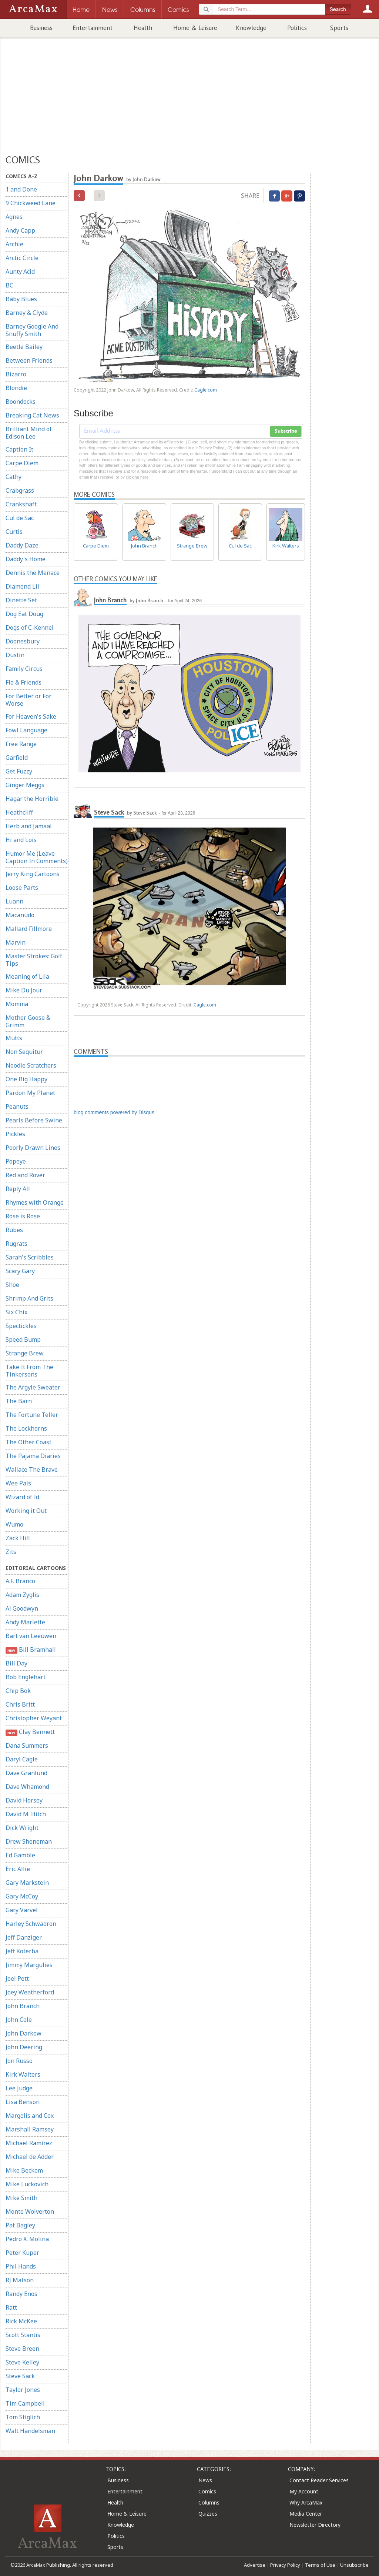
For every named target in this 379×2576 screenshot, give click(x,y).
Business (41, 28)
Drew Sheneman (29, 1841)
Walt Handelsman (30, 2431)
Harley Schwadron (31, 1924)
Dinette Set (21, 600)
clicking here (137, 477)
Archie (14, 244)
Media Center (305, 2513)
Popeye (16, 1161)
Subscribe (286, 431)
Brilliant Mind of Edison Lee (29, 432)
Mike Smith (21, 2198)
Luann (14, 901)
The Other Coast (28, 1442)
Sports (339, 28)
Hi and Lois (21, 840)
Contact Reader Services (319, 2480)
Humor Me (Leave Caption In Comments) (37, 857)
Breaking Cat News (32, 415)
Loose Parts (22, 887)
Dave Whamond (27, 1787)
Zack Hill (18, 1538)
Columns (208, 2502)
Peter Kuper (22, 2253)
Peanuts (17, 1106)
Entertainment (93, 28)
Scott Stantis (23, 2335)
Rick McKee (21, 2321)
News (205, 2480)
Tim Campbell (25, 2403)
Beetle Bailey (24, 347)
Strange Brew (25, 1353)
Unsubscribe (354, 2565)
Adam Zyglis (22, 1595)
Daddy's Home (26, 559)
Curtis (14, 531)
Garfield (17, 757)
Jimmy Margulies (29, 1965)
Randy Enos (21, 2294)
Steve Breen (22, 2348)
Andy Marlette (25, 1622)
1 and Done (21, 189)
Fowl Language (26, 730)
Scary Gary (20, 1271)
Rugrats (16, 1243)
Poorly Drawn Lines (33, 1148)
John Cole (19, 2020)
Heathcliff (19, 812)
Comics (207, 2491)
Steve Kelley (22, 2362)
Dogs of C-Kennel (30, 627)
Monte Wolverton (30, 2211)
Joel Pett (17, 1978)
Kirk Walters (23, 2074)
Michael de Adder (30, 2157)
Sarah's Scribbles (30, 1257)
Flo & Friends (23, 682)
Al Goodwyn (22, 1608)
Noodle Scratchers (31, 1065)
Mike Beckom (24, 2170)
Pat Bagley (20, 2225)
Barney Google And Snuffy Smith (32, 330)
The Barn (19, 1401)
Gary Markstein (27, 1882)
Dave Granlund (26, 1773)
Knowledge (251, 28)
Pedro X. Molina (27, 2239)
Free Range (21, 744)
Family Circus (24, 669)
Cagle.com (205, 390)
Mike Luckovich (27, 2184)
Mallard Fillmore (29, 929)
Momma (17, 1004)
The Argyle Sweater (33, 1387)
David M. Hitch (26, 1814)
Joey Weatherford (30, 1992)
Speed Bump (23, 1339)
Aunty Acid (20, 271)
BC (9, 285)
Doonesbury (23, 641)
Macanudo (20, 915)
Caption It (19, 449)
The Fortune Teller (32, 1415)
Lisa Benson (23, 2102)
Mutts (14, 1038)
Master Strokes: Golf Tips (34, 960)
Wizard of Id (22, 1497)
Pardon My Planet (30, 1093)
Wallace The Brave (32, 1469)
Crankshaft (21, 504)
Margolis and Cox (30, 2115)
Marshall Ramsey (30, 2129)
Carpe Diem (22, 463)
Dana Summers (27, 1745)
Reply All (18, 1189)
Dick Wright (22, 1828)
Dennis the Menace (33, 573)
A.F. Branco (20, 1581)
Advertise (254, 2565)
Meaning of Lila (27, 976)
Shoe (12, 1285)
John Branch (23, 2006)
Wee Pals (18, 1483)
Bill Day (16, 1663)
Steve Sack (20, 2376)
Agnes (14, 217)
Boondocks (21, 401)
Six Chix (16, 1312)
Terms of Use (320, 2565)
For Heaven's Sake (31, 716)
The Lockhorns (26, 1428)
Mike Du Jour (24, 990)
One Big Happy (26, 1079)
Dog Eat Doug (24, 614)
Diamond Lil (22, 586)
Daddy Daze (22, 545)
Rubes (14, 1230)
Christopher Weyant (34, 1718)
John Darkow (23, 2033)
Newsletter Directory (315, 2524)
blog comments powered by (114, 1112)
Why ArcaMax (305, 2502)
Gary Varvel (22, 1910)
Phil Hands (21, 2266)
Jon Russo (19, 2061)
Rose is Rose (23, 1216)
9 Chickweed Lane (31, 203)
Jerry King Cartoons (33, 874)
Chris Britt (20, 1704)
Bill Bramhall (31, 1649)
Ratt (11, 2307)
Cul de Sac (20, 518)
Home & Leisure (195, 28)
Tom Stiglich (23, 2417)
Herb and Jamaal (29, 826)
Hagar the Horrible (32, 799)
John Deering (24, 2047)
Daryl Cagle (22, 1759)
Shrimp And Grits (29, 1298)
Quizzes (207, 2513)
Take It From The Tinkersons (29, 1370)
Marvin (16, 942)
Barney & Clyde (27, 313)
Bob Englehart (26, 1677)
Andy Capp (20, 230)
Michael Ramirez (29, 2143)
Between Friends (29, 360)
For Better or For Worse (28, 700)
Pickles (15, 1134)
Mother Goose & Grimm (28, 1021)
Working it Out (26, 1511)
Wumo (14, 1524)
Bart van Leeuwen (31, 1636)
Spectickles (21, 1326)
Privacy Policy (285, 2565)
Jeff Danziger (24, 1937)
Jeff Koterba (22, 1951)
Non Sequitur (24, 1052)
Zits (11, 1552)
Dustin (15, 655)
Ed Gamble (20, 1855)
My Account (303, 2491)
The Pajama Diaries (33, 1456)
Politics (297, 28)
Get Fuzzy (19, 771)
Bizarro (16, 374)
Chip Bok (18, 1691)
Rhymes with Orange (35, 1202)
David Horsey (24, 1800)
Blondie (16, 388)
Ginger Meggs (25, 785)
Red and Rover (25, 1175)
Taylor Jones (23, 2390)
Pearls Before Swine (34, 1120)
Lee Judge (19, 2088)
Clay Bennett (30, 1732)
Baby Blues (21, 299)
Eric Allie (18, 1869)
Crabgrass (20, 490)
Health (143, 28)
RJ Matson (20, 2280)
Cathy (13, 477)
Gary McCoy (22, 1896)
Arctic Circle (22, 258)
